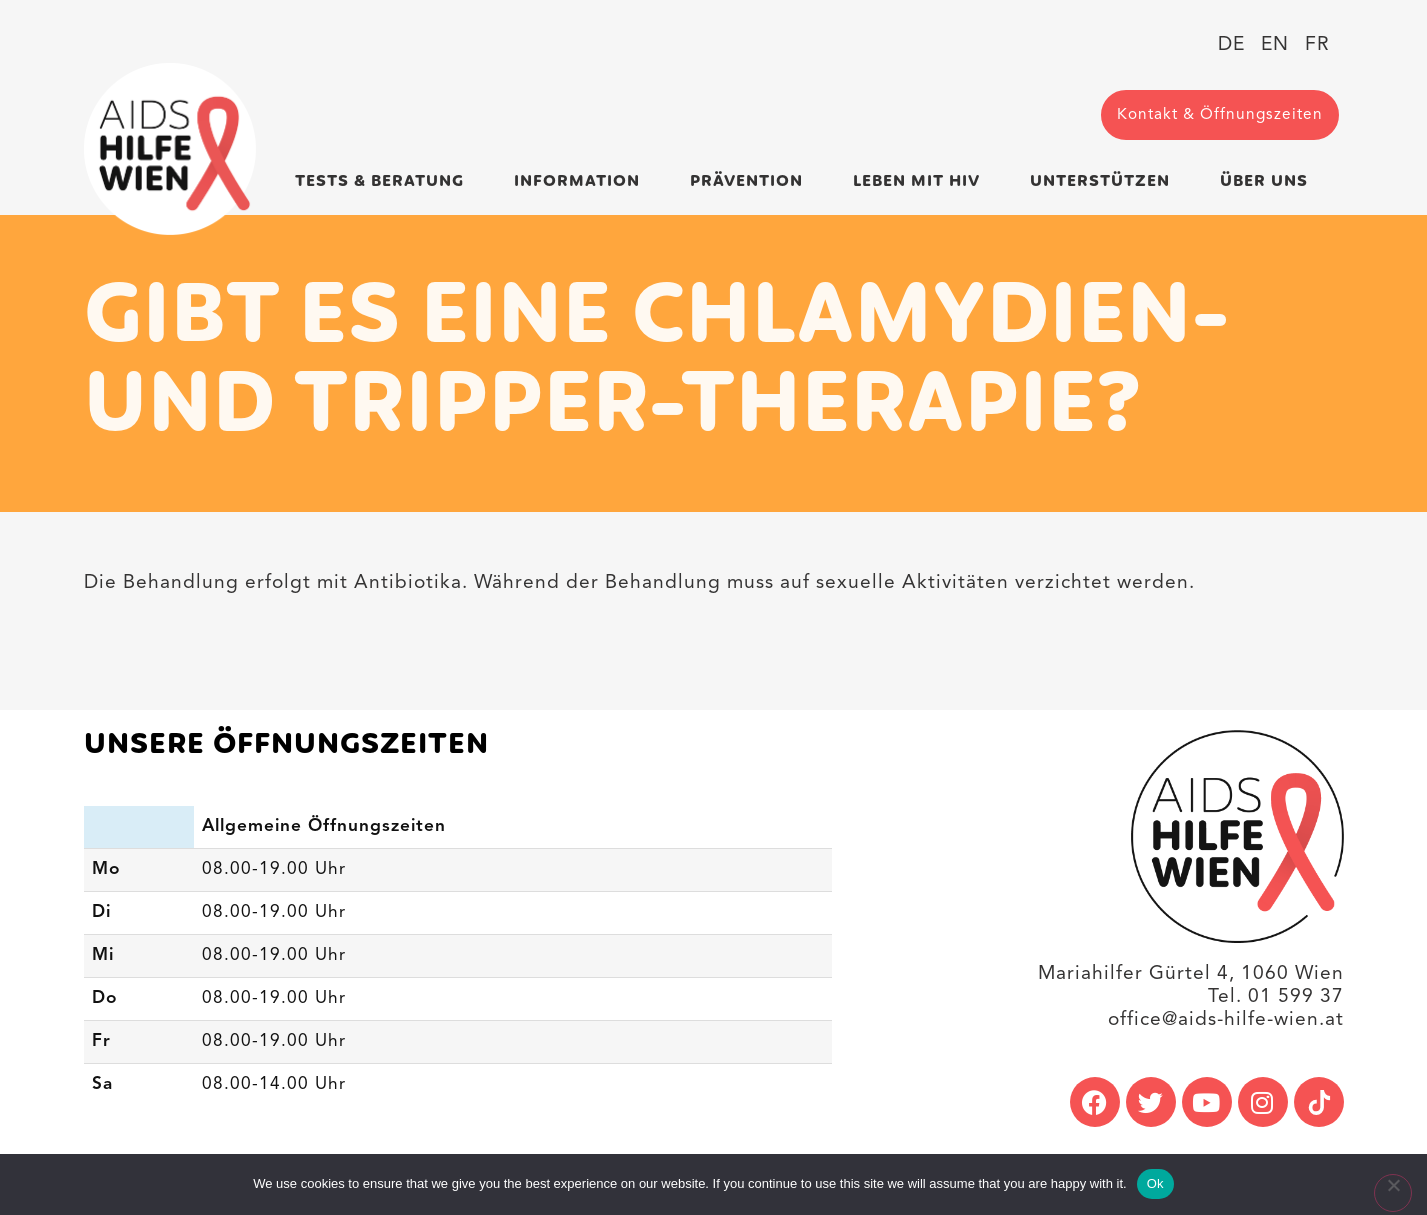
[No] (1393, 1193)
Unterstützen (1105, 181)
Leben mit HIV (921, 181)
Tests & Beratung (384, 181)
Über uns (1269, 181)
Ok (1155, 1183)
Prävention (751, 181)
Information (582, 181)
